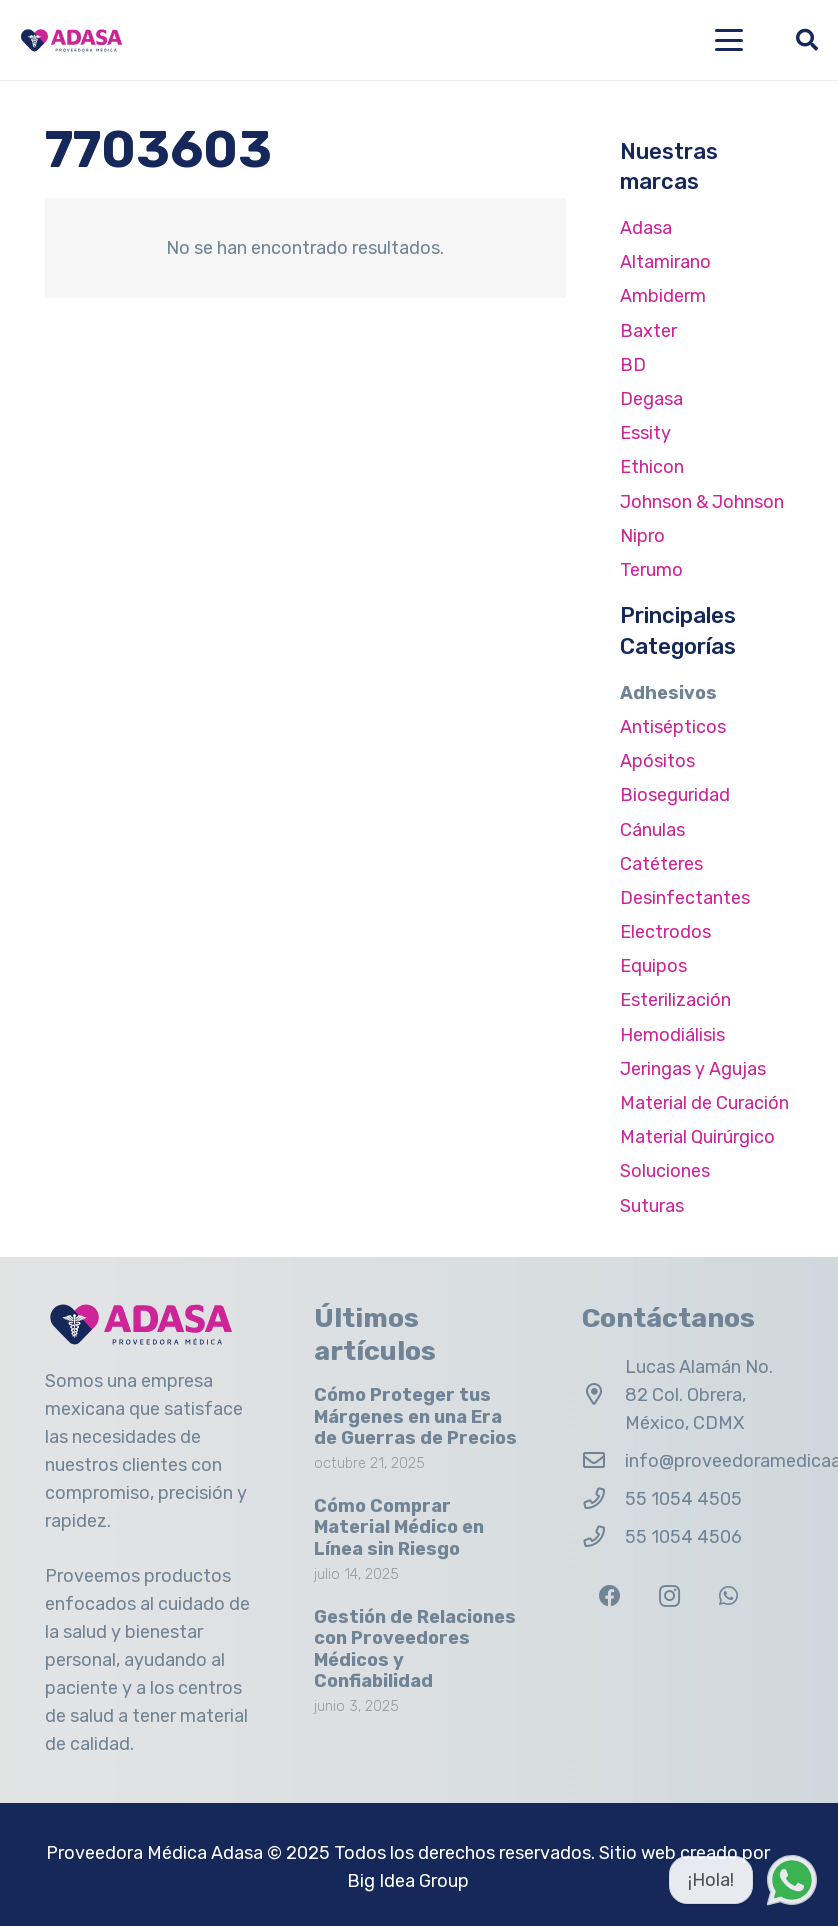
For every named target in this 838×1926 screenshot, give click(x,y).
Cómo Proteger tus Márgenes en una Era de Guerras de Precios (415, 1416)
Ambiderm (663, 296)
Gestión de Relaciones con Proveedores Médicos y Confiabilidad (415, 1649)
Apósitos (657, 761)
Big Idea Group (408, 1881)
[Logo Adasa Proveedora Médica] (71, 40)
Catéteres (661, 864)
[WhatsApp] (728, 1596)
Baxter (648, 331)
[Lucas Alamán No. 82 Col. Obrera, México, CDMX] (603, 1395)
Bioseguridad (675, 795)
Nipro (642, 536)
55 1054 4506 (683, 1537)
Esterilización (675, 1000)
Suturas (652, 1206)
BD (633, 365)
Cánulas (652, 830)
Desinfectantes (685, 898)
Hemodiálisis (672, 1035)
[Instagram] (669, 1596)
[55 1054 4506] (603, 1537)
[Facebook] (609, 1596)
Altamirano (665, 262)
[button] (729, 40)
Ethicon (652, 467)
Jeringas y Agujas (693, 1069)
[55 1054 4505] (603, 1499)
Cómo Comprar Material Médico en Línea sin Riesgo (399, 1527)
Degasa (651, 399)
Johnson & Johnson (702, 502)
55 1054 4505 (683, 1499)
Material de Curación (704, 1103)
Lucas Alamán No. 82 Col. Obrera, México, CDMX (699, 1395)
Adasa (646, 228)
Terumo (651, 570)
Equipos (653, 966)
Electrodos (665, 932)
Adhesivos (668, 693)
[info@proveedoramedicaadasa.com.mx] (603, 1461)
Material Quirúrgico (697, 1137)
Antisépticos (673, 727)
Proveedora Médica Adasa (154, 1853)
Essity (645, 433)
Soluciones (665, 1171)
